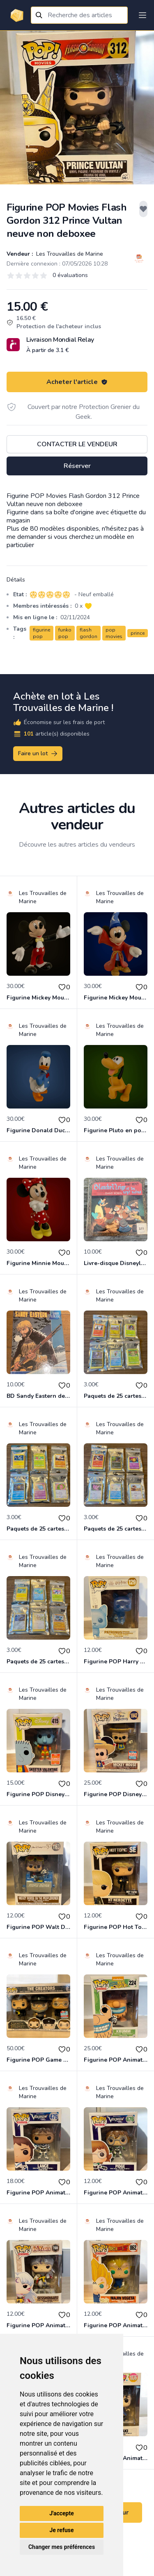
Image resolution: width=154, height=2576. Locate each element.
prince (138, 633)
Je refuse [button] (61, 2530)
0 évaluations (70, 275)
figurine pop (41, 633)
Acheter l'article (77, 381)
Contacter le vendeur (77, 444)
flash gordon (88, 633)
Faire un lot (38, 754)
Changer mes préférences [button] (61, 2547)
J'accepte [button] (61, 2513)
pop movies (114, 633)
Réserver (77, 465)
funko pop (64, 633)
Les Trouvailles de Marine (68, 254)
